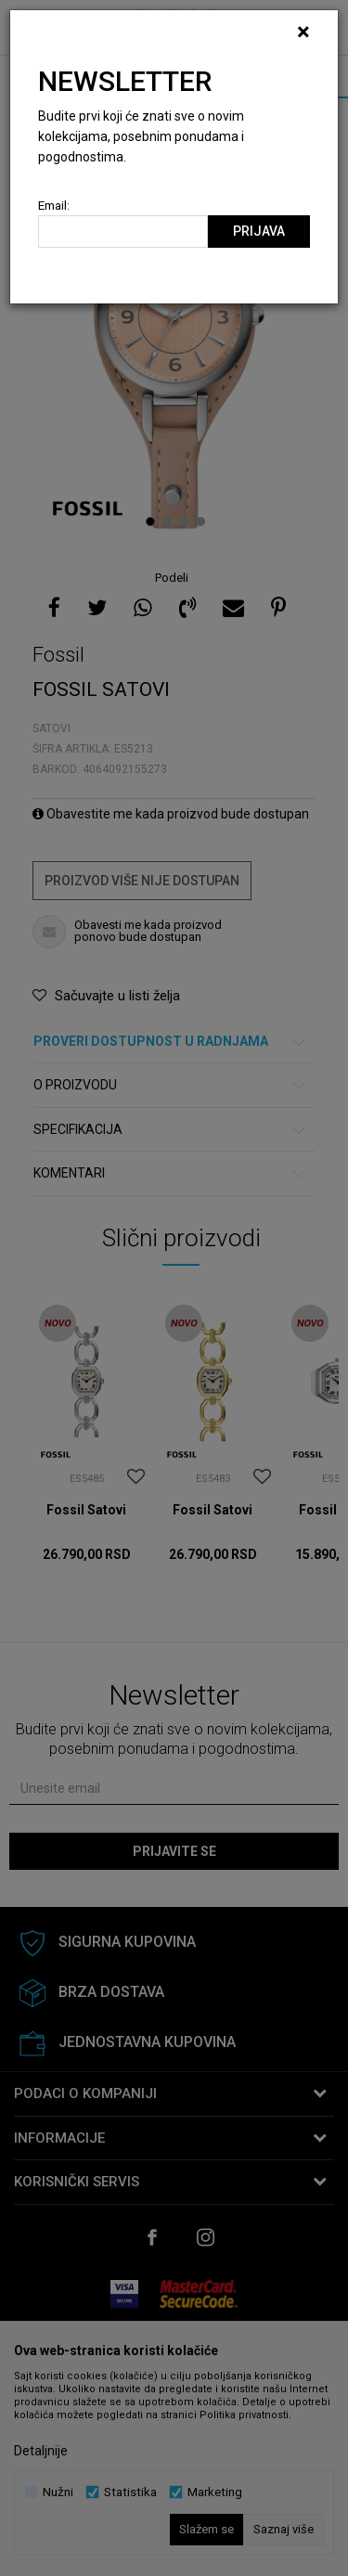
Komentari (170, 1173)
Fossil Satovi (86, 1509)
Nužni (58, 2492)
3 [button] (186, 521)
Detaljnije (41, 2450)
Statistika (130, 2492)
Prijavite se (174, 1851)
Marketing (214, 2492)
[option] (174, 314)
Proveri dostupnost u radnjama (170, 1042)
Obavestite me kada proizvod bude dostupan (170, 813)
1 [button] (152, 521)
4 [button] (202, 521)
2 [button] (169, 521)
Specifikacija (170, 1130)
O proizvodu (170, 1085)
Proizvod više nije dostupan (142, 880)
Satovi (51, 728)
